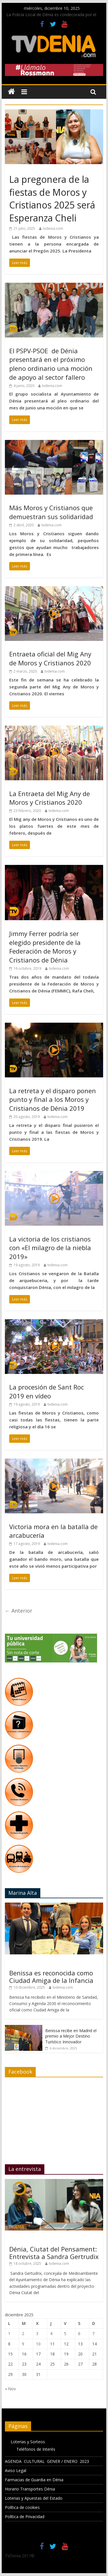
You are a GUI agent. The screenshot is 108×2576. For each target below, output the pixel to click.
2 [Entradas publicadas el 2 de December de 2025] (23, 2333)
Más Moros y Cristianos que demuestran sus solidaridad (51, 512)
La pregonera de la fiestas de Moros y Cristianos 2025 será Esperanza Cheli (52, 198)
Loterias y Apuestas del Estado (33, 2498)
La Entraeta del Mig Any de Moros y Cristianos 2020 (49, 798)
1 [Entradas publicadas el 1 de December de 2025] (9, 2333)
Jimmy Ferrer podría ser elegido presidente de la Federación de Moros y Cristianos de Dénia (45, 946)
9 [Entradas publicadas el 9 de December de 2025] (23, 2344)
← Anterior (18, 1610)
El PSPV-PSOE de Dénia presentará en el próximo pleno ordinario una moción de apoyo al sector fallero (50, 363)
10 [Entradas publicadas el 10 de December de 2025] (38, 2344)
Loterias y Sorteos (28, 2441)
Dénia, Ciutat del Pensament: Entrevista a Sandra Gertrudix (54, 2253)
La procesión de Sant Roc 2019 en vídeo (46, 1391)
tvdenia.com (53, 228)
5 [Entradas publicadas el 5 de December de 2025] (65, 2333)
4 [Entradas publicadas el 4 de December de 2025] (51, 2333)
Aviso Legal (15, 2470)
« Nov (10, 2388)
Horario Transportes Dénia (30, 2489)
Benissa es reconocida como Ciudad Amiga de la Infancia (51, 1976)
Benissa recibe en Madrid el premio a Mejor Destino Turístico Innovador (70, 2036)
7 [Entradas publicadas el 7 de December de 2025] (93, 2333)
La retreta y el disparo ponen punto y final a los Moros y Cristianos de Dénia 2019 (52, 1099)
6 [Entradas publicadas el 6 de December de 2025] (79, 2333)
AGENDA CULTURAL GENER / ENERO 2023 (47, 2461)
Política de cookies (22, 2507)
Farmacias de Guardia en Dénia (34, 2479)
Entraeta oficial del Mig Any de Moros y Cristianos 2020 (50, 658)
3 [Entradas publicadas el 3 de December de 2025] (37, 2333)
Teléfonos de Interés (35, 2449)
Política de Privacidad (24, 2516)
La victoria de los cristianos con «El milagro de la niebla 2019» (50, 1248)
